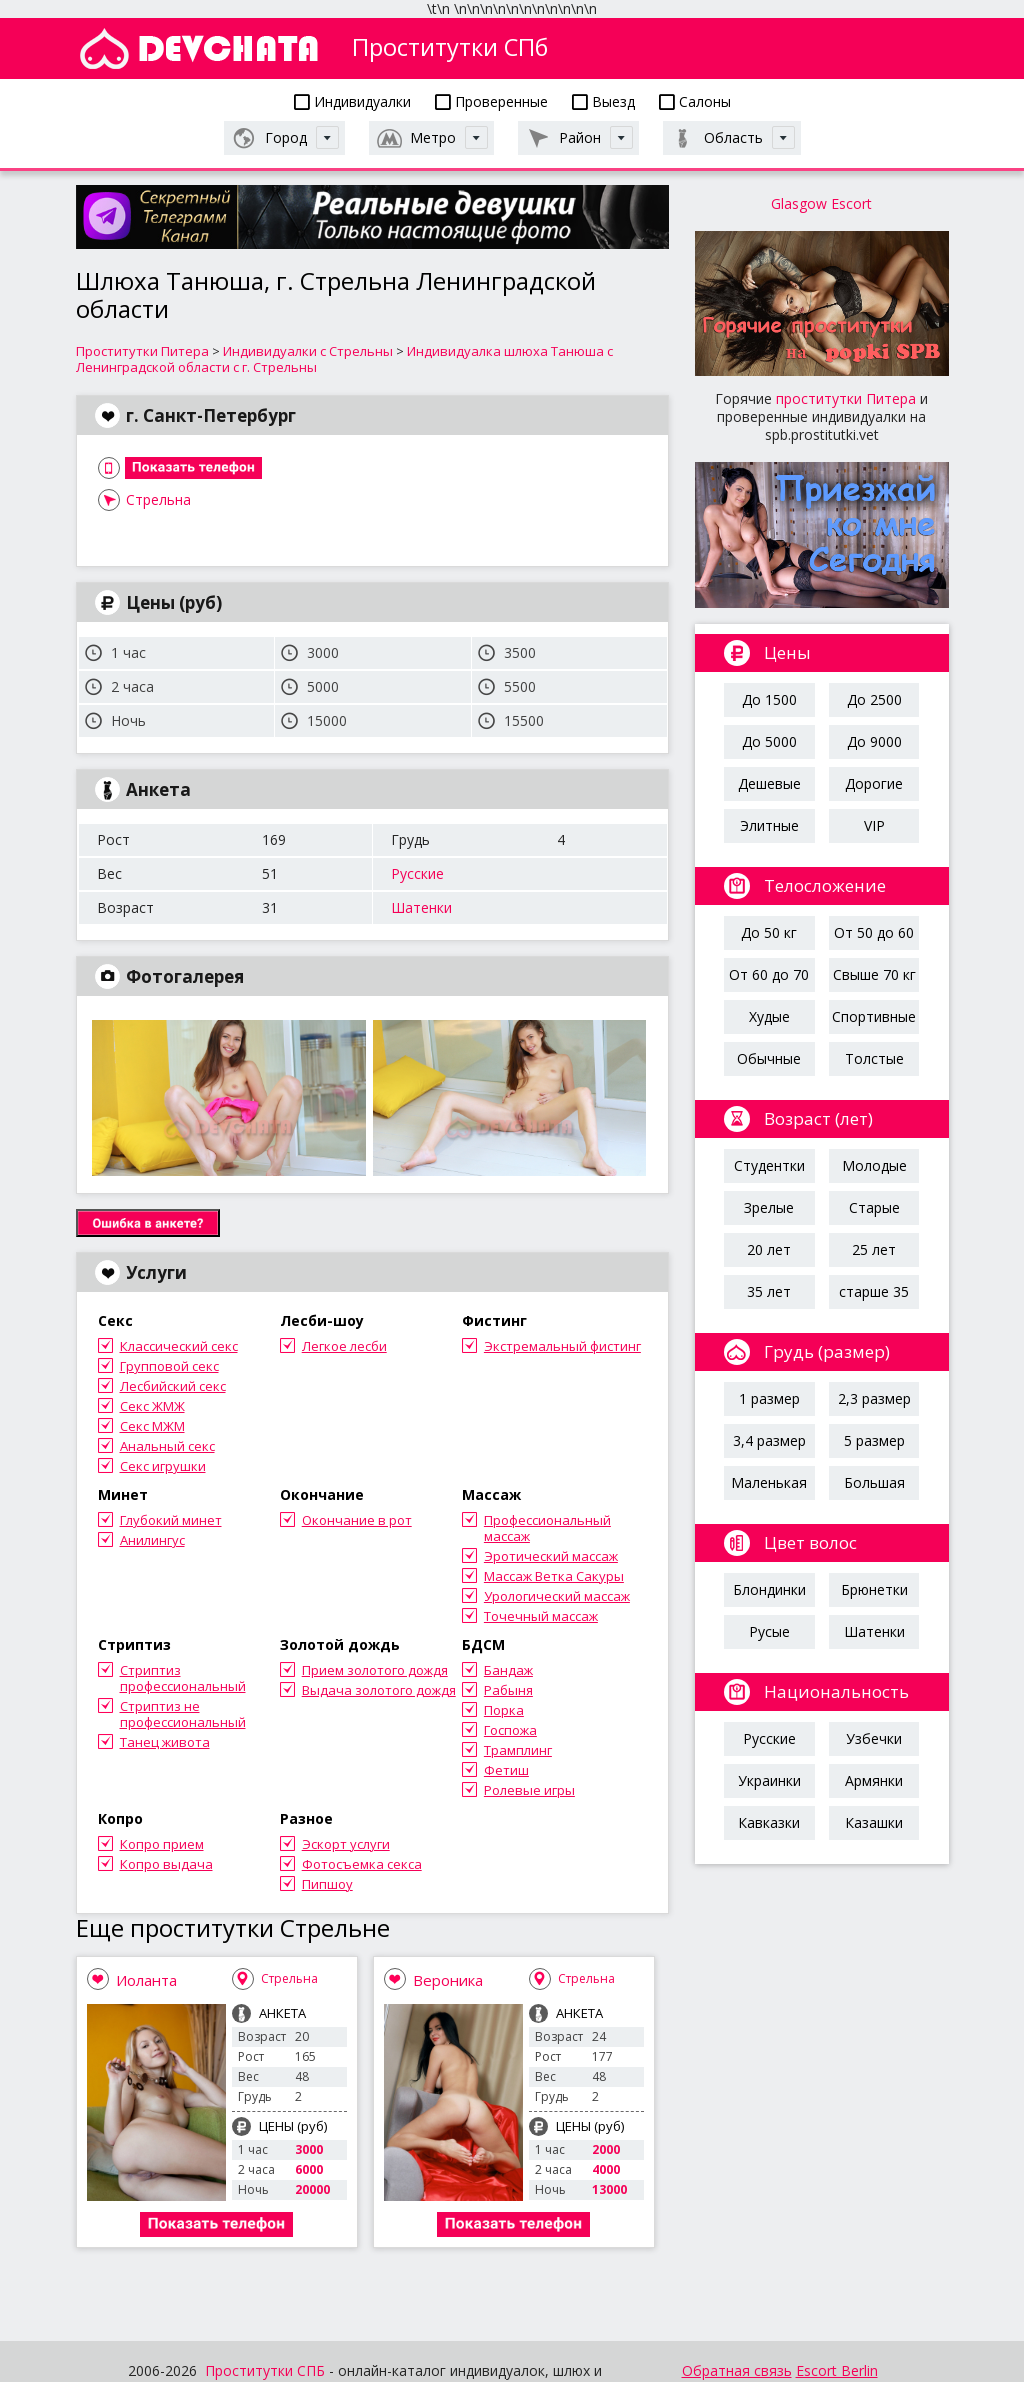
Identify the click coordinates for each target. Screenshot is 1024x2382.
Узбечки (874, 1738)
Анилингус (152, 1540)
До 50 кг (769, 932)
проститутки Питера (846, 398)
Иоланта (146, 1980)
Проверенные (491, 101)
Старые (874, 1207)
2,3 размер (874, 1398)
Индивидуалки (352, 101)
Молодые (874, 1165)
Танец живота (165, 1742)
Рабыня (508, 1690)
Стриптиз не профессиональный (183, 1714)
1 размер (769, 1398)
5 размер (874, 1440)
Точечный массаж (541, 1616)
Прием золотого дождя (375, 1670)
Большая (874, 1482)
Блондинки (769, 1589)
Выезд (603, 101)
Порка (504, 1710)
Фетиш (506, 1770)
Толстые (874, 1058)
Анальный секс (167, 1446)
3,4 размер (769, 1440)
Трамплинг (518, 1750)
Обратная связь (737, 2370)
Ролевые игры (529, 1790)
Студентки (769, 1165)
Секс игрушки (163, 1466)
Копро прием (162, 1844)
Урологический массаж (557, 1596)
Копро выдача (166, 1864)
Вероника (448, 1980)
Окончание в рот (357, 1520)
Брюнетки (874, 1589)
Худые (769, 1016)
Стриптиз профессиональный (183, 1678)
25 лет (874, 1249)
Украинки (769, 1780)
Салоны (695, 101)
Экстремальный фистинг (562, 1346)
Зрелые (769, 1207)
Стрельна (158, 499)
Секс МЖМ (152, 1426)
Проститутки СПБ (265, 2370)
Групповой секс (169, 1366)
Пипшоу (327, 1884)
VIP (874, 825)
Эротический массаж (551, 1556)
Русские (417, 873)
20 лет (769, 1249)
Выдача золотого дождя (379, 1690)
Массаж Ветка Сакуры (554, 1576)
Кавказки (769, 1822)
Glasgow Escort (821, 203)
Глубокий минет (171, 1520)
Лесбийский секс (173, 1386)
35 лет (769, 1291)
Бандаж (508, 1670)
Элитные (769, 825)
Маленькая (769, 1482)
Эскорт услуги (346, 1844)
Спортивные (874, 1016)
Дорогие (874, 783)
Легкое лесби (344, 1346)
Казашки (874, 1822)
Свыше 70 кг (874, 974)
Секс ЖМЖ (152, 1406)
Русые (769, 1631)
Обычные (769, 1058)
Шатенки (421, 907)
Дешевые (769, 783)
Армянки (874, 1780)
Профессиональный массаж (547, 1528)
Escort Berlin (837, 2370)
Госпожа (510, 1730)
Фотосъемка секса (362, 1864)
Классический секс (179, 1346)
